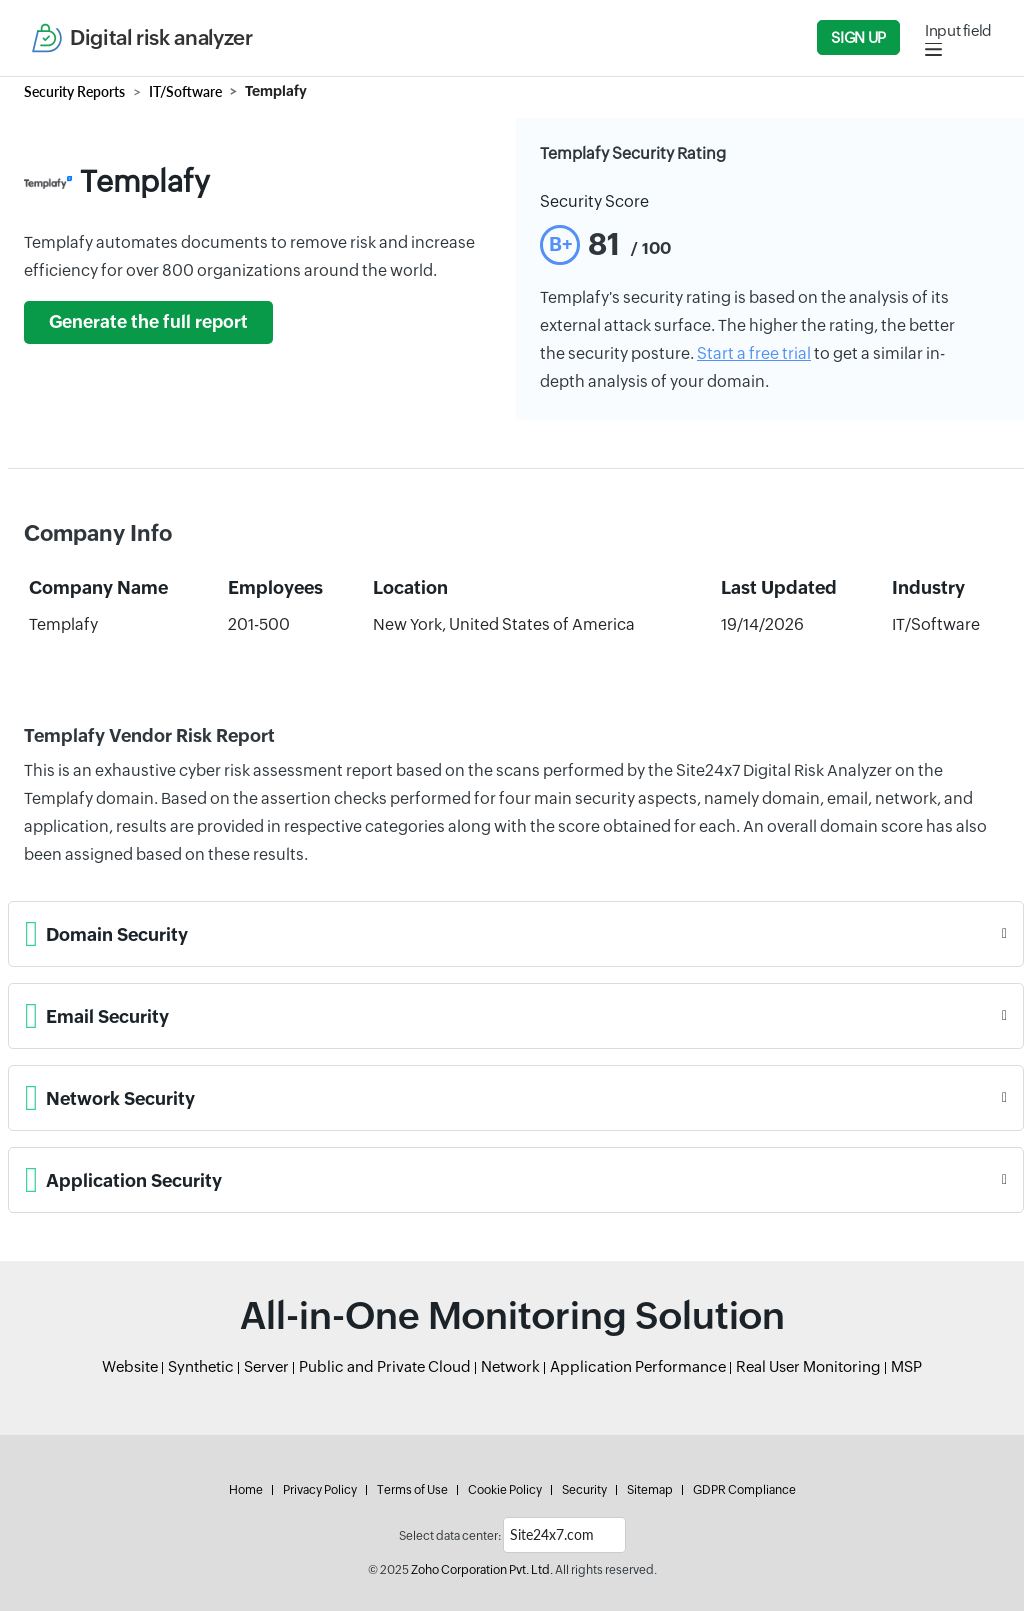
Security (584, 1490)
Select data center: (450, 1536)
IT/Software (185, 91)
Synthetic (201, 1366)
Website (130, 1366)
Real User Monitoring (808, 1366)
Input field (958, 30)
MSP (906, 1366)
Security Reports (74, 91)
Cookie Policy (505, 1490)
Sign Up (858, 37)
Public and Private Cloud (385, 1366)
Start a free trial (754, 353)
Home (246, 1490)
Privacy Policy (320, 1490)
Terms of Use (412, 1490)
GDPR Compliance (744, 1490)
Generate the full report (148, 322)
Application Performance (638, 1366)
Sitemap (650, 1490)
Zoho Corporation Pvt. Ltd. (482, 1570)
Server (266, 1366)
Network (510, 1366)
